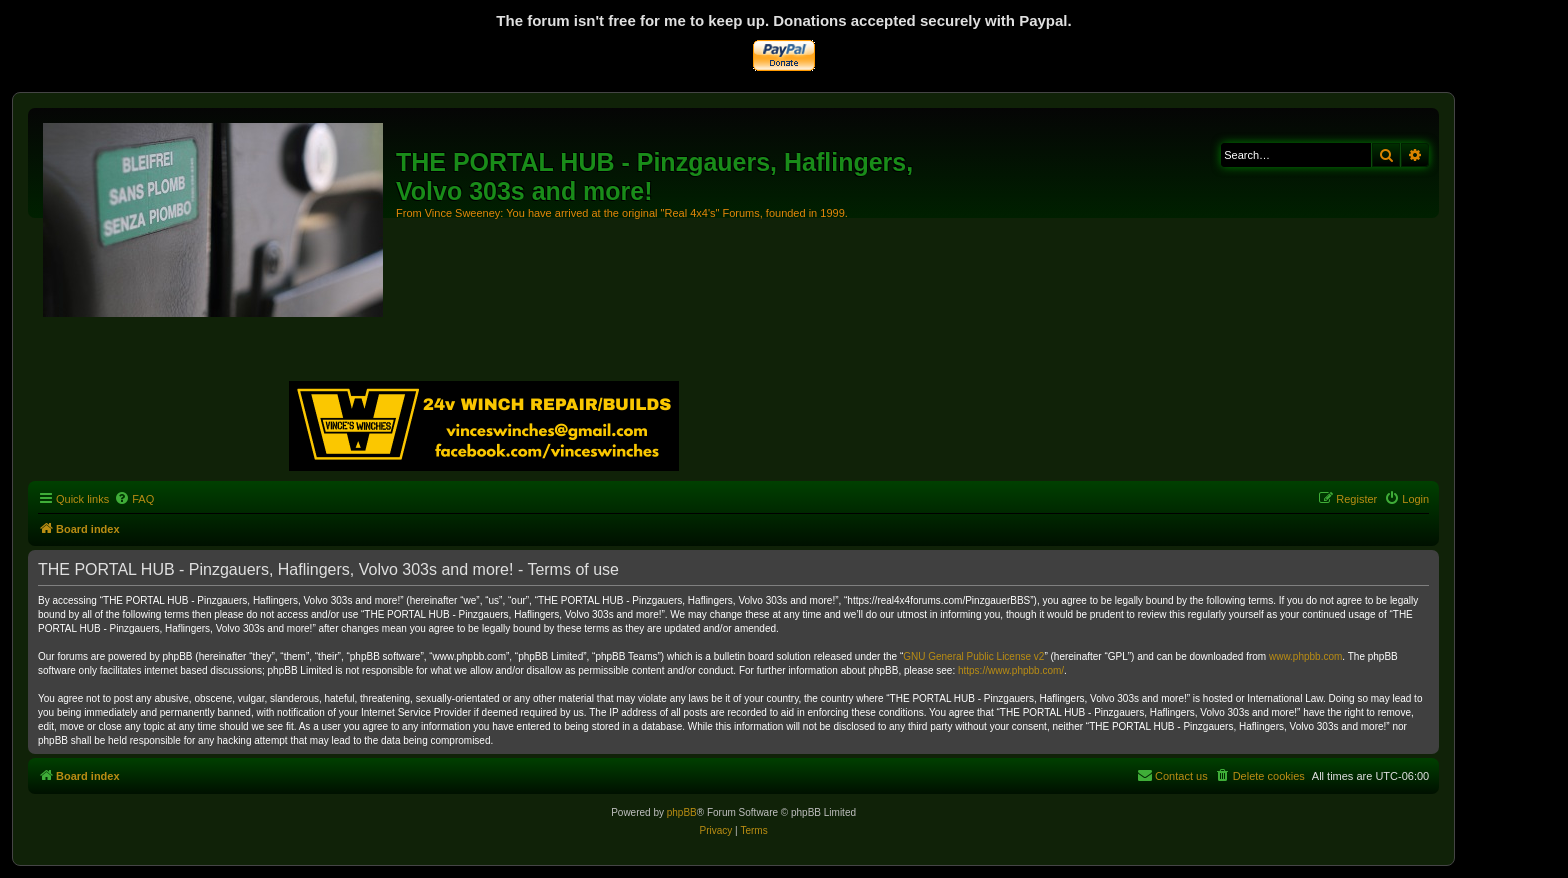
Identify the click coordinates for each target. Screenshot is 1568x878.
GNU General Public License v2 (973, 656)
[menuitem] (134, 499)
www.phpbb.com (1305, 656)
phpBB (682, 812)
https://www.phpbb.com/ (1011, 670)
